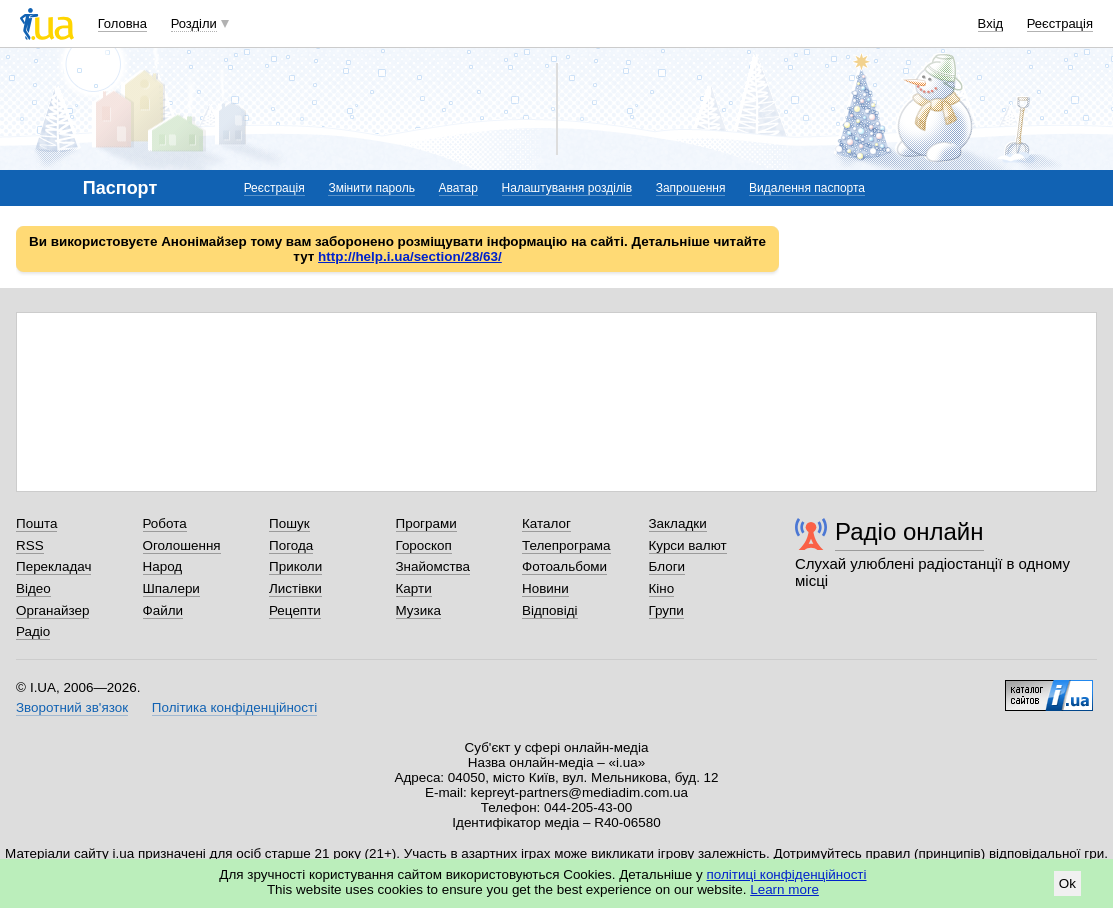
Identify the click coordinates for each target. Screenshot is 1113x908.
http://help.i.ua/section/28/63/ (410, 256)
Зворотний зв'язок (72, 707)
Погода (291, 545)
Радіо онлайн (909, 531)
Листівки (295, 588)
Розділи (194, 23)
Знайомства (433, 566)
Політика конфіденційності (234, 707)
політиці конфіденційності (787, 874)
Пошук (289, 523)
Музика (418, 610)
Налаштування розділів (567, 188)
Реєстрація (1060, 23)
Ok (1067, 883)
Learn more (784, 889)
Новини (545, 588)
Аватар (458, 188)
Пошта (36, 523)
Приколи (295, 566)
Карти (414, 588)
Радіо (33, 631)
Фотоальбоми (564, 566)
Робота (165, 523)
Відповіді (550, 610)
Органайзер (52, 610)
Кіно (662, 588)
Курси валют (688, 545)
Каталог (546, 523)
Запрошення (691, 188)
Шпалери (171, 588)
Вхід (991, 23)
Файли (163, 610)
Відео (33, 588)
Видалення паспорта (807, 188)
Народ (163, 566)
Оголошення (182, 545)
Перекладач (53, 566)
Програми (426, 523)
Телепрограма (566, 545)
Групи (666, 610)
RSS (30, 545)
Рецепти (295, 610)
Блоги (667, 566)
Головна (122, 23)
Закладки (678, 523)
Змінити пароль (371, 188)
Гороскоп (424, 545)
